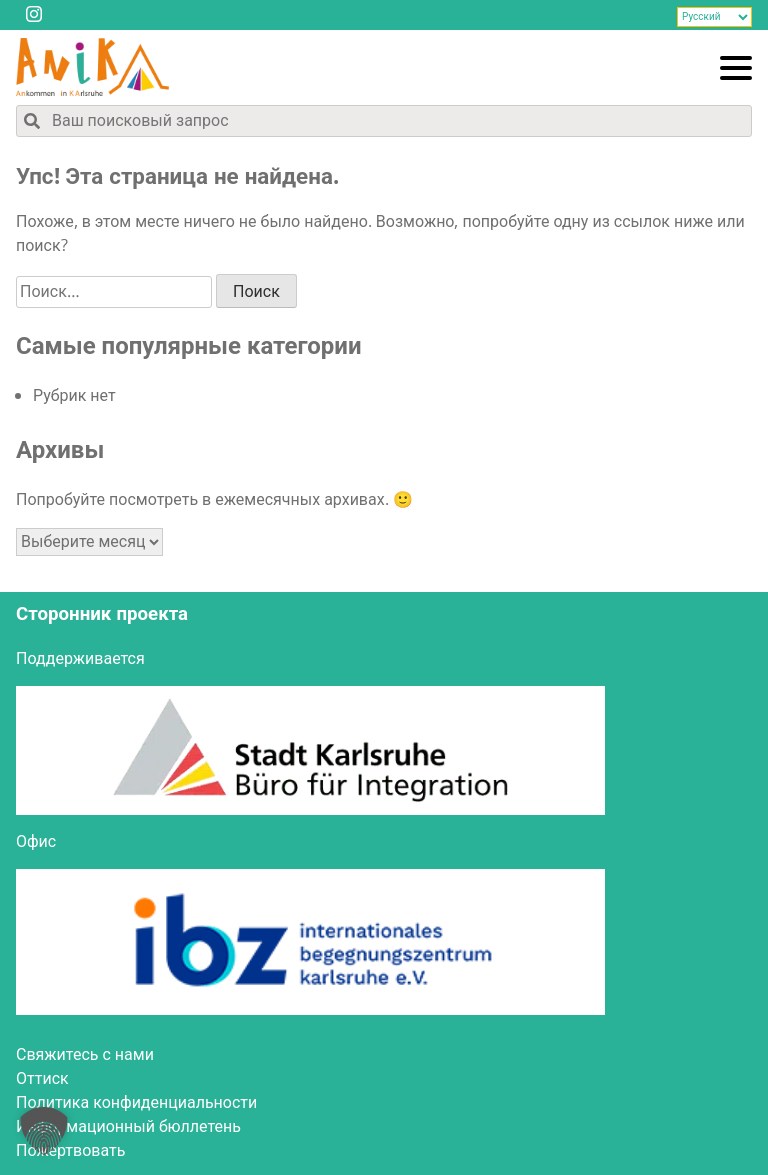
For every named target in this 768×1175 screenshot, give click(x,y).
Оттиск (42, 1079)
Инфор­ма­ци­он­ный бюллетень (128, 1127)
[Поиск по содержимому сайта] (384, 121)
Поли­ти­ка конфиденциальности (136, 1103)
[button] (44, 1131)
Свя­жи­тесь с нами (85, 1055)
